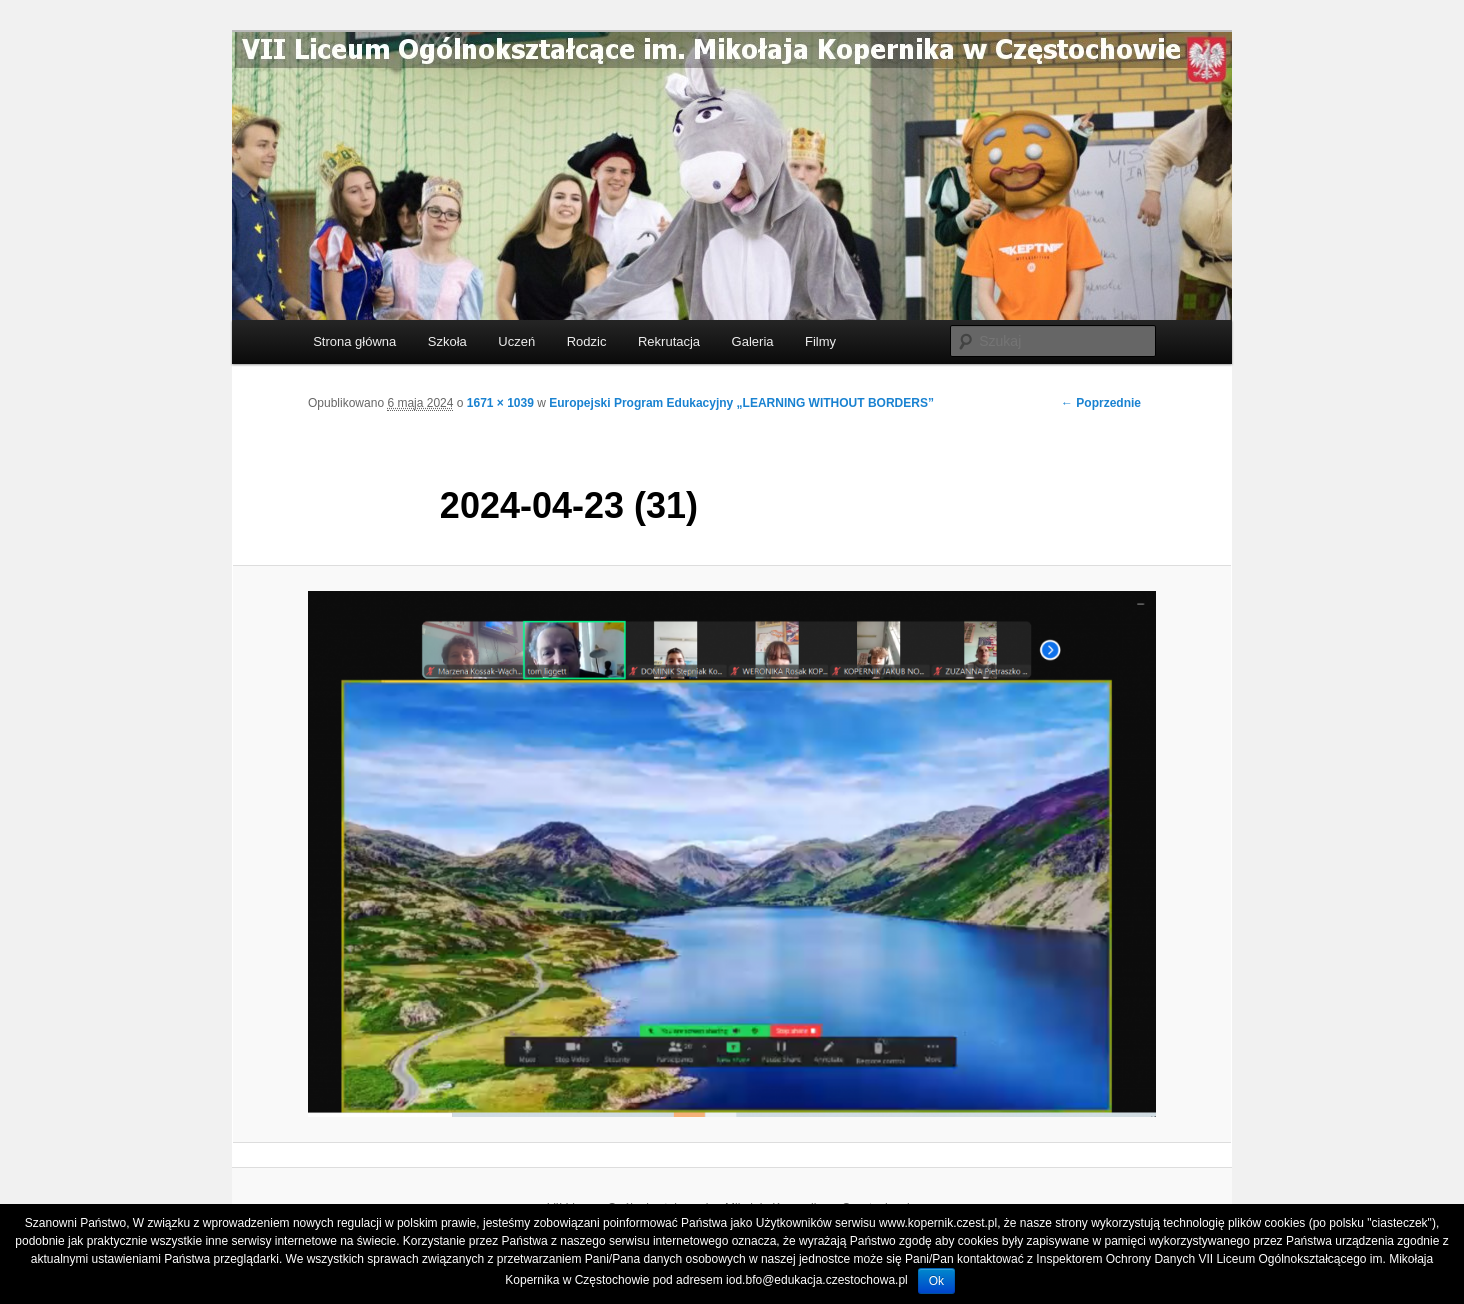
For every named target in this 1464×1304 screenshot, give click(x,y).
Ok (936, 1281)
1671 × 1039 (500, 403)
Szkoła (447, 341)
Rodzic (587, 341)
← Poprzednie (1101, 403)
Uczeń (516, 341)
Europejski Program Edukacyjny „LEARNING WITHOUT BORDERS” (741, 403)
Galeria (753, 341)
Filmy (820, 341)
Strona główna (354, 341)
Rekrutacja (669, 341)
